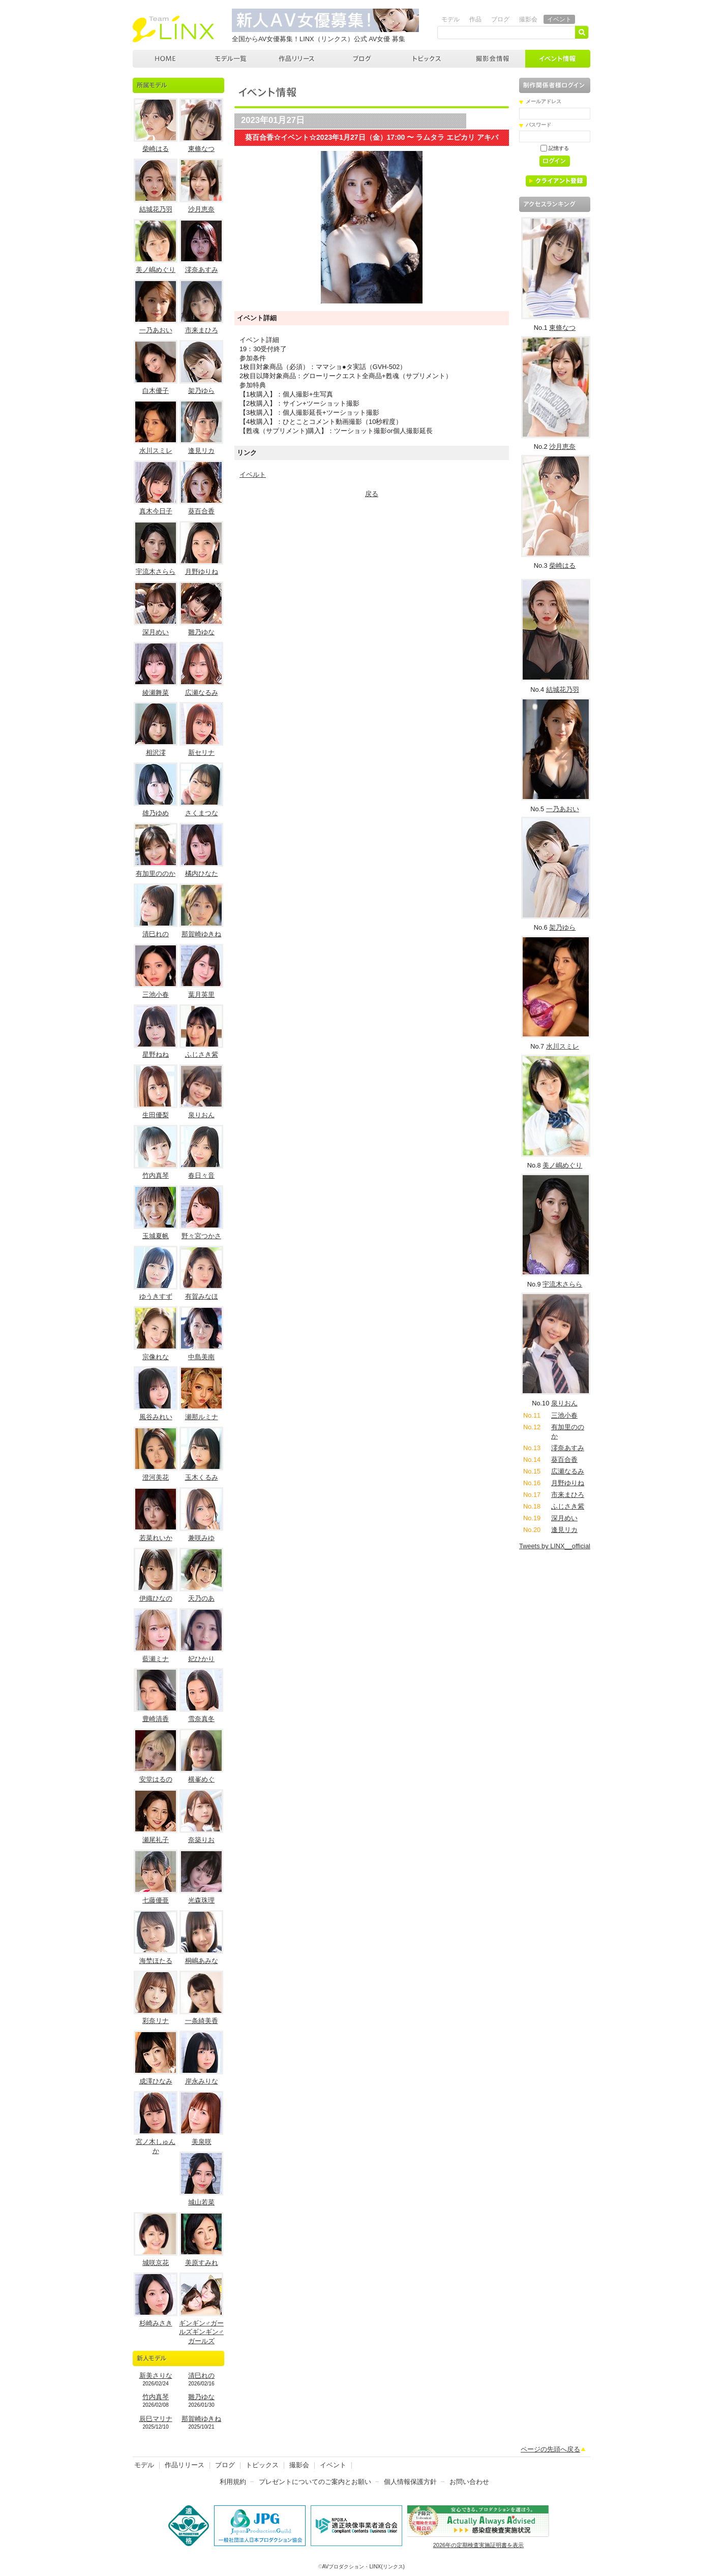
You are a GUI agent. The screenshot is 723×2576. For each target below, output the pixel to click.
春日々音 (201, 1175)
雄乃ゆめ (155, 813)
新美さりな (155, 2375)
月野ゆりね (201, 571)
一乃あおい (155, 330)
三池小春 (155, 994)
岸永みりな (201, 2081)
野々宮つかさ (201, 1236)
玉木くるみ (201, 1477)
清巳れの (155, 934)
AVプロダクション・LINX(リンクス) (363, 2566)
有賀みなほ (201, 1296)
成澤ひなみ (155, 2081)
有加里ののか (155, 873)
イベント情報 (557, 59)
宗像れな (155, 1357)
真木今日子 (155, 511)
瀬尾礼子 (155, 1840)
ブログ (500, 19)
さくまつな (201, 813)
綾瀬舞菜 (155, 692)
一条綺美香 (201, 2021)
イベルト (252, 474)
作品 (475, 19)
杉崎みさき (155, 2323)
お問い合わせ (469, 2482)
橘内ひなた (201, 873)
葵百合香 (201, 511)
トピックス (427, 59)
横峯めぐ (201, 1779)
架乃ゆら (201, 390)
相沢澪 (156, 752)
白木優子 (155, 390)
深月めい (155, 632)
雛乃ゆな (201, 632)
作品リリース (296, 59)
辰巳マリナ (155, 2418)
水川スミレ (155, 450)
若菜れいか (155, 1538)
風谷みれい (155, 1417)
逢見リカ (201, 450)
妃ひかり (201, 1659)
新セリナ (201, 752)
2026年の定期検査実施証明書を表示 (478, 2545)
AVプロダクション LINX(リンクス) (165, 59)
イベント (559, 19)
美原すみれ (201, 2262)
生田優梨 (155, 1115)
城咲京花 (155, 2262)
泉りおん (201, 1115)
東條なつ (201, 148)
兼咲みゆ (201, 1538)
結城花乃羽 (155, 209)
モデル (450, 19)
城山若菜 (201, 2202)
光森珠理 (201, 1900)
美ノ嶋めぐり (155, 269)
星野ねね (155, 1054)
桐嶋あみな (201, 1961)
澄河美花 (155, 1477)
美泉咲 (202, 2141)
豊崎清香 (155, 1719)
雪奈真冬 (201, 1719)
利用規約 (233, 2482)
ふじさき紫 (201, 1054)
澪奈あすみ (201, 269)
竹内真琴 (155, 1175)
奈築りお (201, 1840)
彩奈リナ (155, 2021)
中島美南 (201, 1357)
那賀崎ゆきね (201, 934)
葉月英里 (201, 994)
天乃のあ (201, 1598)
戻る (371, 494)
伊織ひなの (155, 1598)
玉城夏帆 (155, 1236)
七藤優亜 (155, 1900)
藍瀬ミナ (155, 1659)
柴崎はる (155, 148)
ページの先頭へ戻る (550, 2449)
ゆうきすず (155, 1296)
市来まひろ (201, 330)
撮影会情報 (492, 59)
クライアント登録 (560, 183)
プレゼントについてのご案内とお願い (315, 2482)
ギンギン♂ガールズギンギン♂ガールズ (201, 2332)
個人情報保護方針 (410, 2482)
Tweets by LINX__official (554, 1546)
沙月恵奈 (201, 209)
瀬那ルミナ (201, 1417)
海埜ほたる (155, 1961)
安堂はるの (155, 1779)
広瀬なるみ (201, 692)
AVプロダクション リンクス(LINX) (173, 29)
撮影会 (528, 19)
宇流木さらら (155, 571)
